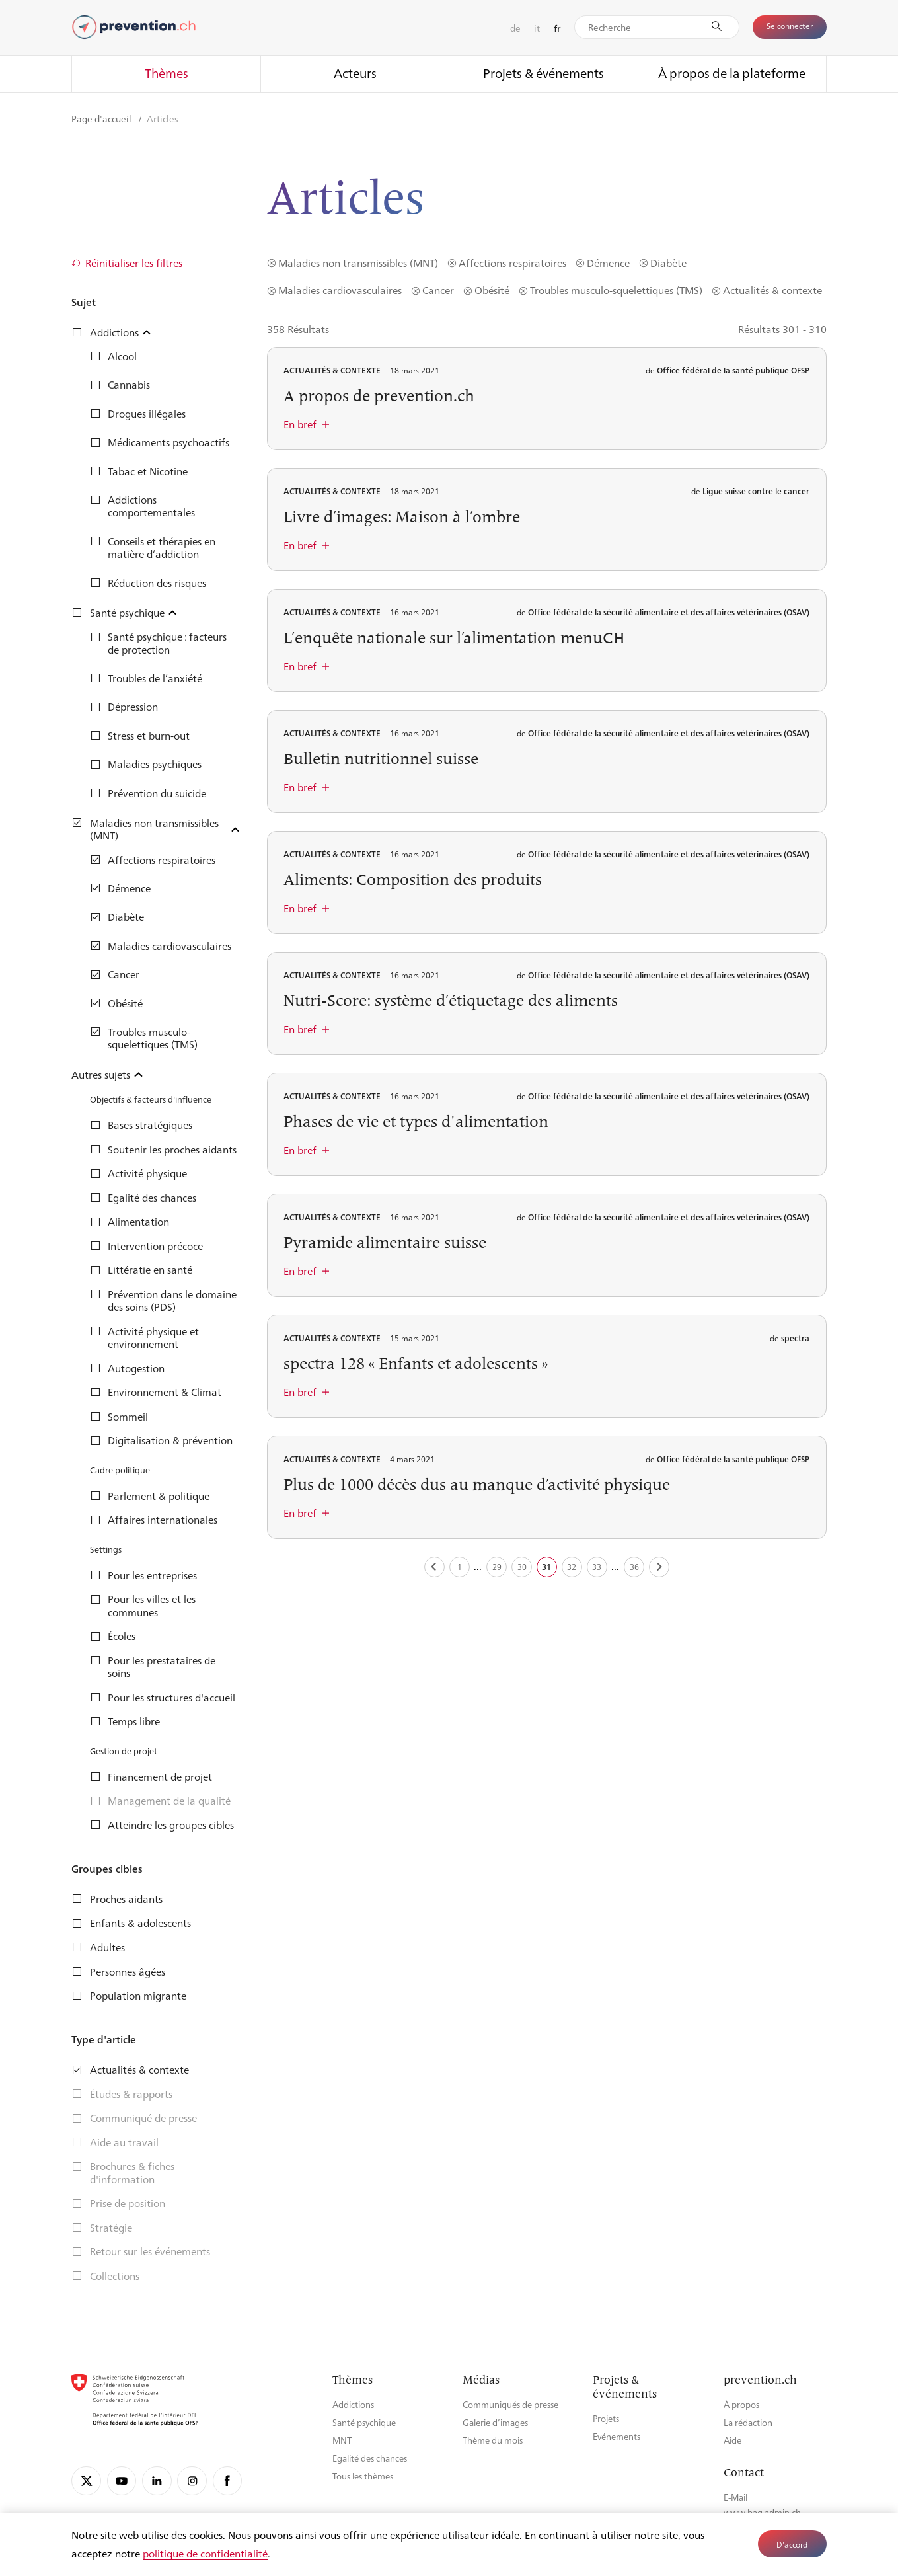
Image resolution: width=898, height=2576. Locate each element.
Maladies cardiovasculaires (340, 290)
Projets (606, 2418)
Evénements (616, 2436)
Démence (608, 263)
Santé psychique (364, 2422)
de (515, 28)
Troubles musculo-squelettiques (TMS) (616, 290)
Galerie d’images (495, 2422)
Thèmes (166, 72)
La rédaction (748, 2422)
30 (522, 1566)
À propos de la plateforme (731, 72)
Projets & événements (543, 72)
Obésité (491, 290)
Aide (732, 2440)
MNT (342, 2440)
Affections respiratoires (512, 263)
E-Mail (735, 2497)
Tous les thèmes (362, 2475)
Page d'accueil (102, 118)
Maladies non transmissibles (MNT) (358, 263)
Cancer (438, 290)
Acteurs (355, 72)
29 (497, 1566)
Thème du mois (493, 2440)
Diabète (668, 263)
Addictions (353, 2404)
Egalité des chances (369, 2458)
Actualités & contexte (772, 290)
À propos (741, 2404)
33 (596, 1566)
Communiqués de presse (510, 2404)
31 (546, 1566)
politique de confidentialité (205, 2553)
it (537, 28)
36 (634, 1566)
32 (571, 1566)
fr (557, 28)
